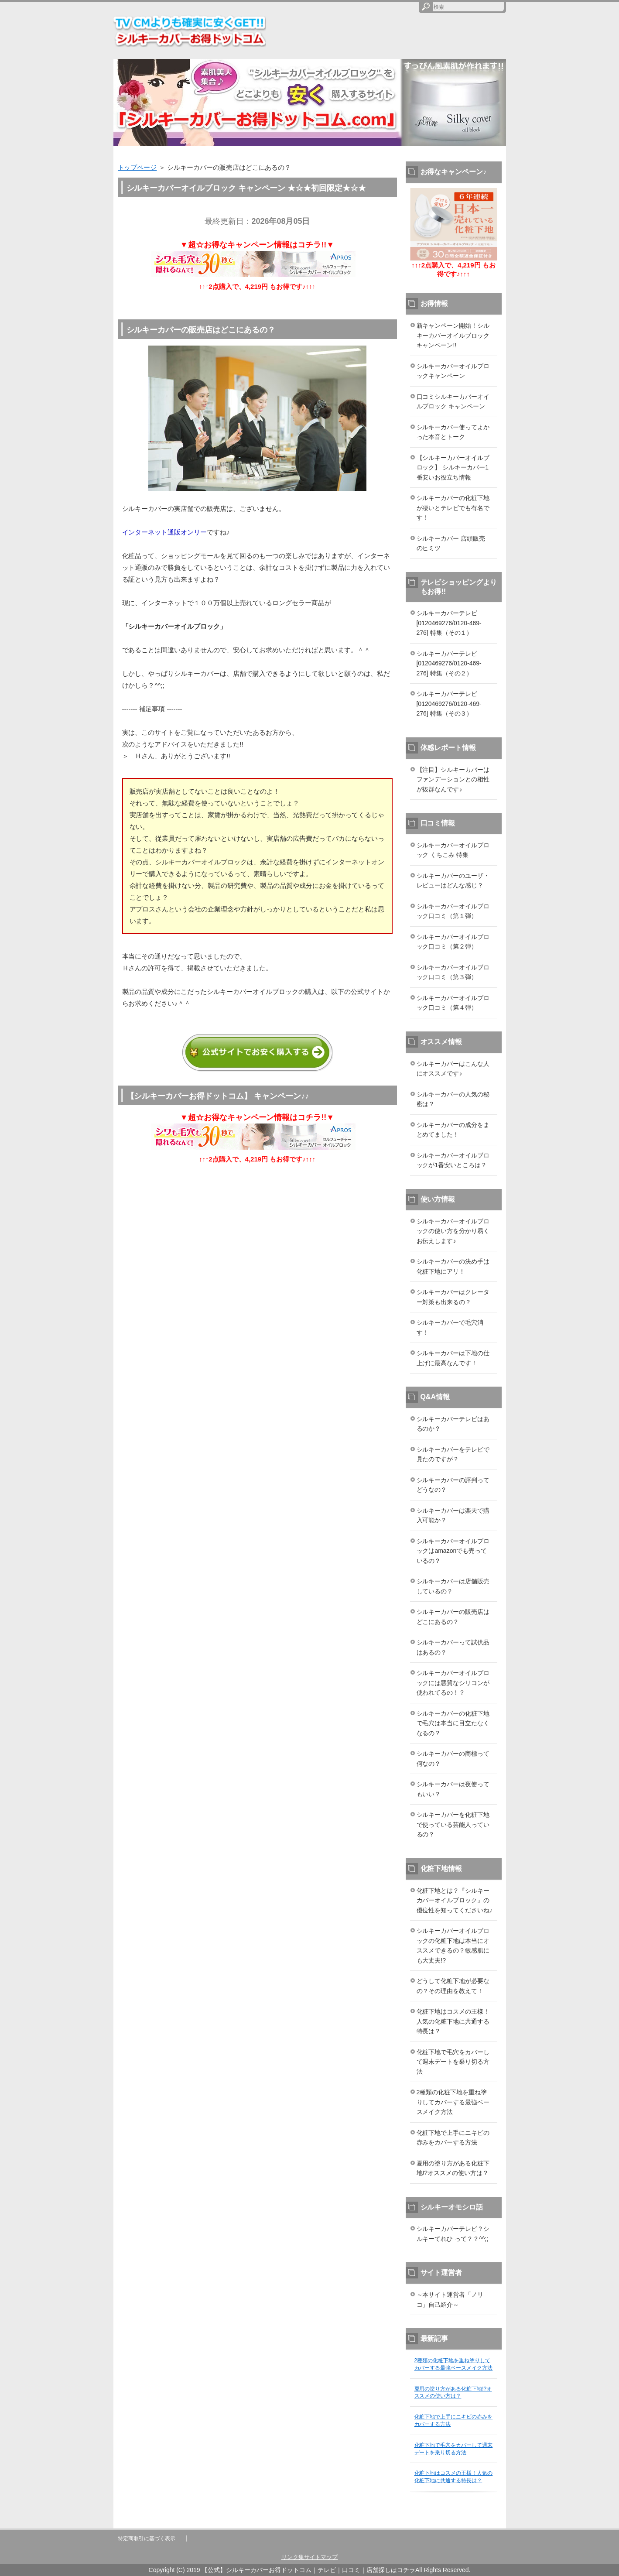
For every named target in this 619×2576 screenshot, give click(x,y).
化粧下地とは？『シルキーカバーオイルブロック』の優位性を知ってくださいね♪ (455, 1900)
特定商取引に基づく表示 (146, 2538)
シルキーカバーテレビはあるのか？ (453, 1423)
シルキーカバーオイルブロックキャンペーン (453, 371)
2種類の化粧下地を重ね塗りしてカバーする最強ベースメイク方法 (453, 2102)
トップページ (137, 167)
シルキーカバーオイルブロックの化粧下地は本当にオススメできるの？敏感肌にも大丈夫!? (453, 1945)
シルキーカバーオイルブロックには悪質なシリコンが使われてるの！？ (453, 1682)
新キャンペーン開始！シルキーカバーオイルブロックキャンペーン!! (453, 335)
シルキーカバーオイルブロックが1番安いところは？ (453, 1160)
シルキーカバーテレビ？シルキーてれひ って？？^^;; (453, 2233)
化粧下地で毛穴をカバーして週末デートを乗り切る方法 (453, 2061)
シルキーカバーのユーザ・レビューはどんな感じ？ (453, 880)
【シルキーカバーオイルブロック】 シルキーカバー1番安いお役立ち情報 (453, 467)
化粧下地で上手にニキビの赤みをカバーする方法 (453, 2137)
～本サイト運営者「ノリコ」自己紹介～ (450, 2299)
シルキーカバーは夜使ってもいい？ (453, 1789)
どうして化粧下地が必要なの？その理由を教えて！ (453, 1985)
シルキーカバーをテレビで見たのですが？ (453, 1454)
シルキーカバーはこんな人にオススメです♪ (453, 1068)
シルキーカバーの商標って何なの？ (453, 1758)
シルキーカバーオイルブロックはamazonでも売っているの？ (453, 1551)
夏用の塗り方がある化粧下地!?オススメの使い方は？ (453, 2168)
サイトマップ (321, 2557)
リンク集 (292, 2557)
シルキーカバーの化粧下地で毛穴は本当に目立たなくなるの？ (453, 1723)
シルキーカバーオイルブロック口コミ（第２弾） (453, 941)
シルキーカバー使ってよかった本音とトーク (453, 432)
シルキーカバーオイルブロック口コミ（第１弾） (453, 911)
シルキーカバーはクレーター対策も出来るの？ (453, 1296)
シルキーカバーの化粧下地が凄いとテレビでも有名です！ (453, 507)
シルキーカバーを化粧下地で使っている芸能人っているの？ (453, 1824)
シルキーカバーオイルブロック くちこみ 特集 (453, 850)
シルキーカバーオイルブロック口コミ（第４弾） (453, 1002)
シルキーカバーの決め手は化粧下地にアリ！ (453, 1266)
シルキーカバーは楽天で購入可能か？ (453, 1515)
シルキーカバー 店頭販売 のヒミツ (451, 543)
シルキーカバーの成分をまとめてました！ (453, 1129)
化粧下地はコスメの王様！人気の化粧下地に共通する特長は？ (453, 2021)
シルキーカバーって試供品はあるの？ (453, 1647)
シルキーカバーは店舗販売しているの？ (453, 1586)
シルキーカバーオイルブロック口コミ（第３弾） (453, 972)
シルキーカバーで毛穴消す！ (450, 1327)
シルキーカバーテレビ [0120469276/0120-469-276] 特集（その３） (449, 703)
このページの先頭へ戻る (480, 2524)
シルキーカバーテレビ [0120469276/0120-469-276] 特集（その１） (449, 623)
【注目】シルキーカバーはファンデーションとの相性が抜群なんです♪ (453, 779)
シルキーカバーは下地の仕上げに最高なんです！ (453, 1358)
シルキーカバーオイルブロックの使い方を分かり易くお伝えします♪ (453, 1231)
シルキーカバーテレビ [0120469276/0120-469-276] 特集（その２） (449, 663)
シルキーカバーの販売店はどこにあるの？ (453, 1616)
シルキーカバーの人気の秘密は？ (453, 1099)
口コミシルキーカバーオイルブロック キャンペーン (453, 401)
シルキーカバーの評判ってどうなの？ (453, 1485)
